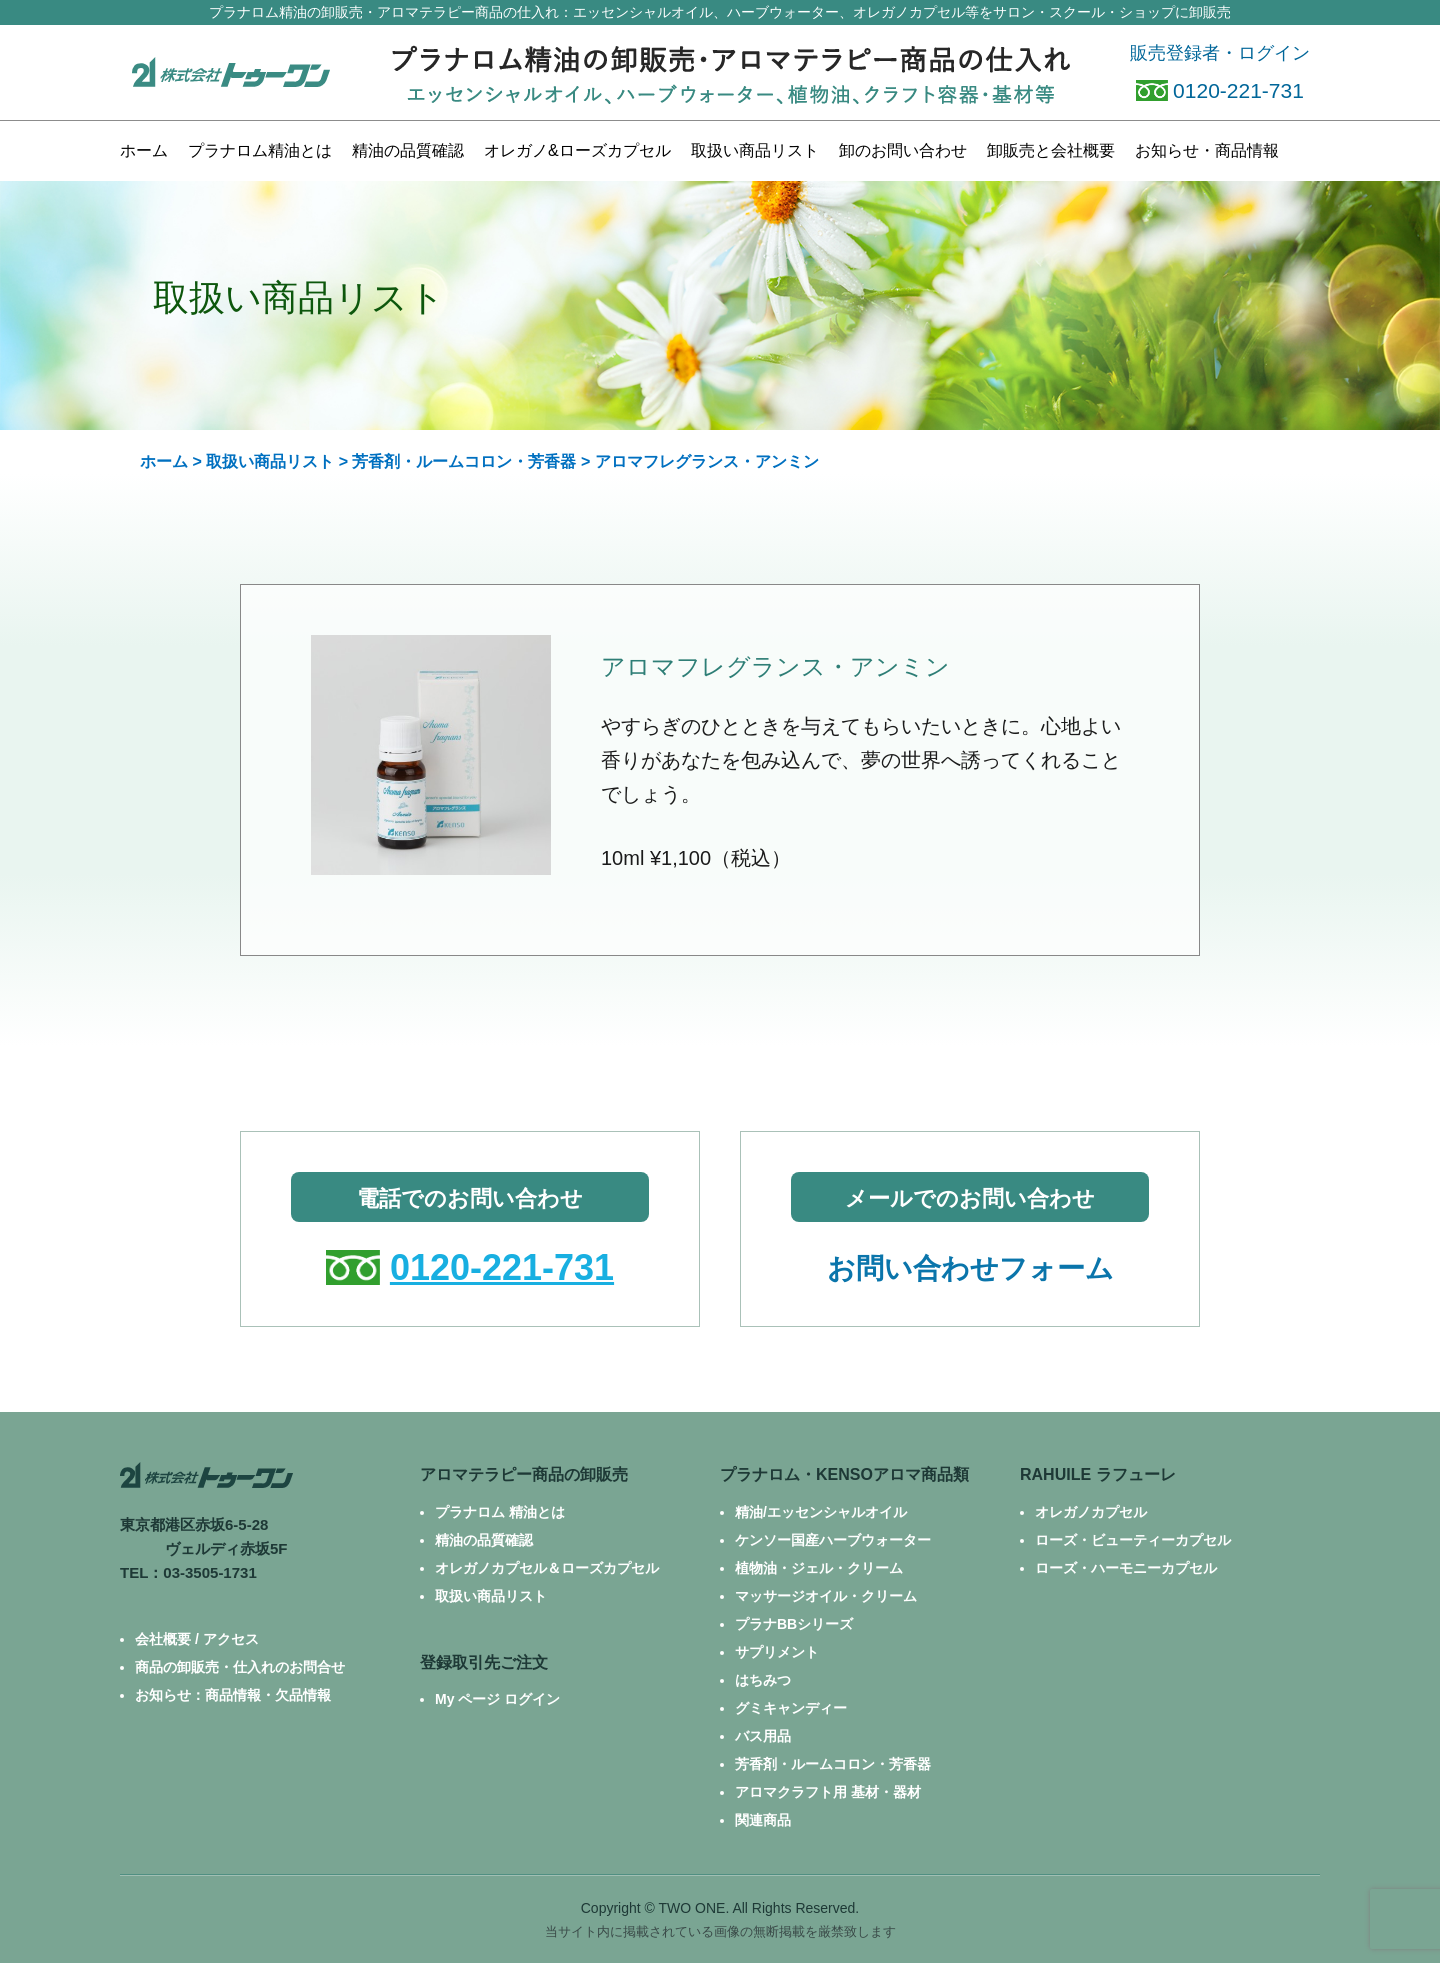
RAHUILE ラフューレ (1098, 1474)
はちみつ (763, 1680)
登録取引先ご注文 (484, 1662)
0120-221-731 (1220, 90)
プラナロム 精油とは (500, 1512)
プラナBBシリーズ (794, 1624)
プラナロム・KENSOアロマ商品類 (844, 1474)
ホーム (144, 150)
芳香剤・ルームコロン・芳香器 (464, 461)
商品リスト (755, 150)
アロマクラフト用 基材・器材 (828, 1792)
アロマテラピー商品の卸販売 (524, 1474)
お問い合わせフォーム (970, 1268)
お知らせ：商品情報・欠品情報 (233, 1695)
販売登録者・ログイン (1220, 53)
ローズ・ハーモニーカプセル (1126, 1568)
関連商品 (763, 1820)
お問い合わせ (903, 150)
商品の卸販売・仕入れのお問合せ (240, 1667)
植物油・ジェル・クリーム (819, 1568)
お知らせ (1207, 150)
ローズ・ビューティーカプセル (1133, 1540)
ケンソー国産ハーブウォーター (833, 1540)
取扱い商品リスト (270, 461)
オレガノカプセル (1091, 1512)
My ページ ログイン (497, 1699)
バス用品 (763, 1736)
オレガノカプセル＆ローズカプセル (547, 1568)
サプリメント (777, 1652)
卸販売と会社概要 (1051, 150)
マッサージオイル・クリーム (826, 1596)
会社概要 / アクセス (197, 1639)
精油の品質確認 (408, 150)
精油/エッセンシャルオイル (821, 1512)
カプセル (577, 150)
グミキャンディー (791, 1708)
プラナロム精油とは (260, 150)
